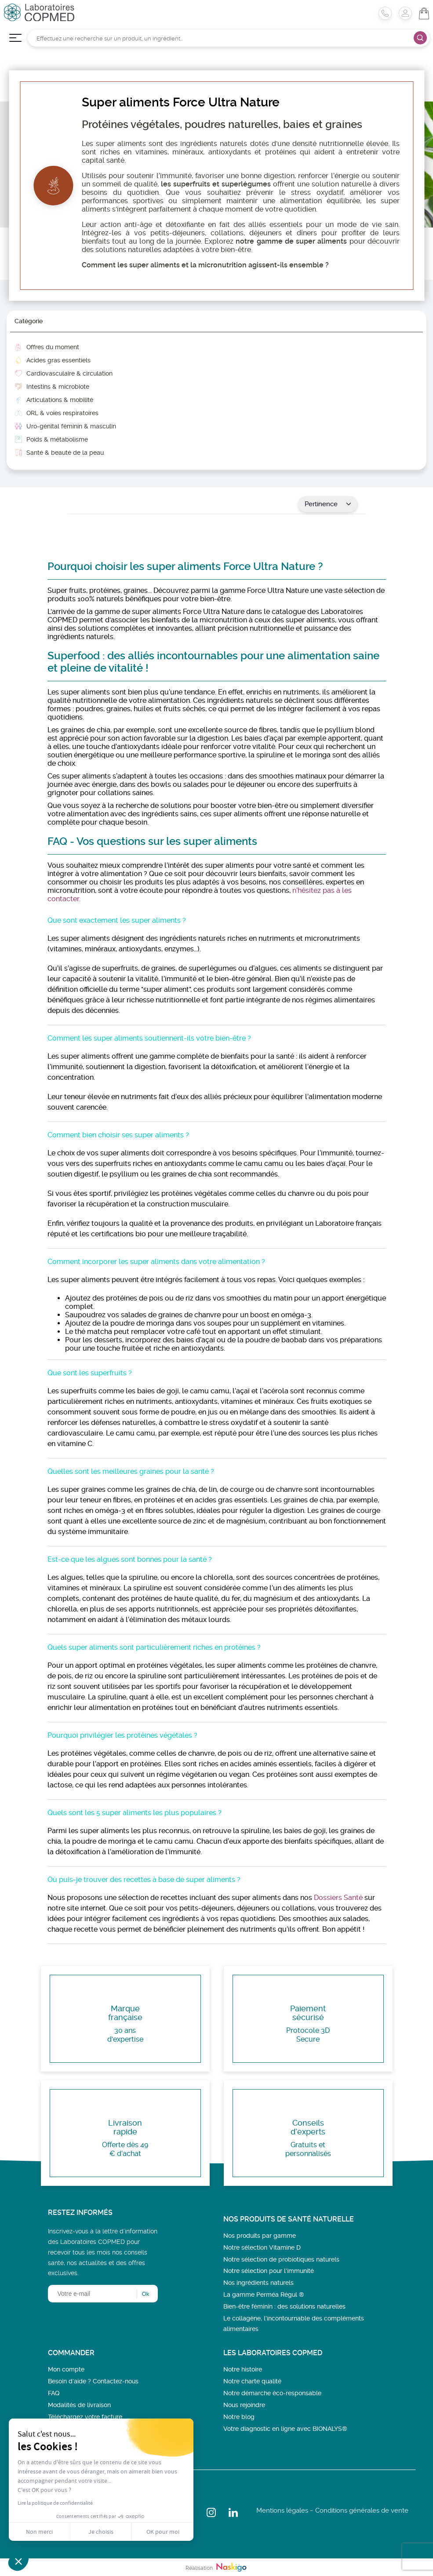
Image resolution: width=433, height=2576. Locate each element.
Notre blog (239, 2416)
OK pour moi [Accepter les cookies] (162, 2532)
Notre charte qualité (252, 2381)
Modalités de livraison (79, 2404)
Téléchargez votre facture (85, 2416)
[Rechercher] (228, 38)
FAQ (53, 2393)
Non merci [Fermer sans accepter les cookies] (39, 2532)
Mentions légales (282, 2510)
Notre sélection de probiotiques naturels (281, 2259)
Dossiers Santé (338, 1897)
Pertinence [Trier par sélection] (328, 504)
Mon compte (66, 2369)
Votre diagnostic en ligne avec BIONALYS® (285, 2428)
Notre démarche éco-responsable (272, 2393)
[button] (18, 2561)
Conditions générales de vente (361, 2510)
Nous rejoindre (244, 2404)
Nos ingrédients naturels (258, 2282)
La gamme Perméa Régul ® (263, 2294)
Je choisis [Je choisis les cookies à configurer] (100, 2532)
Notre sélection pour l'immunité (268, 2270)
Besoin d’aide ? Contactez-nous (93, 2381)
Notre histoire (242, 2369)
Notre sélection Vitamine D (262, 2247)
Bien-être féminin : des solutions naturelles (284, 2306)
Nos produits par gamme (259, 2235)
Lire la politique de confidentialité (55, 2503)
